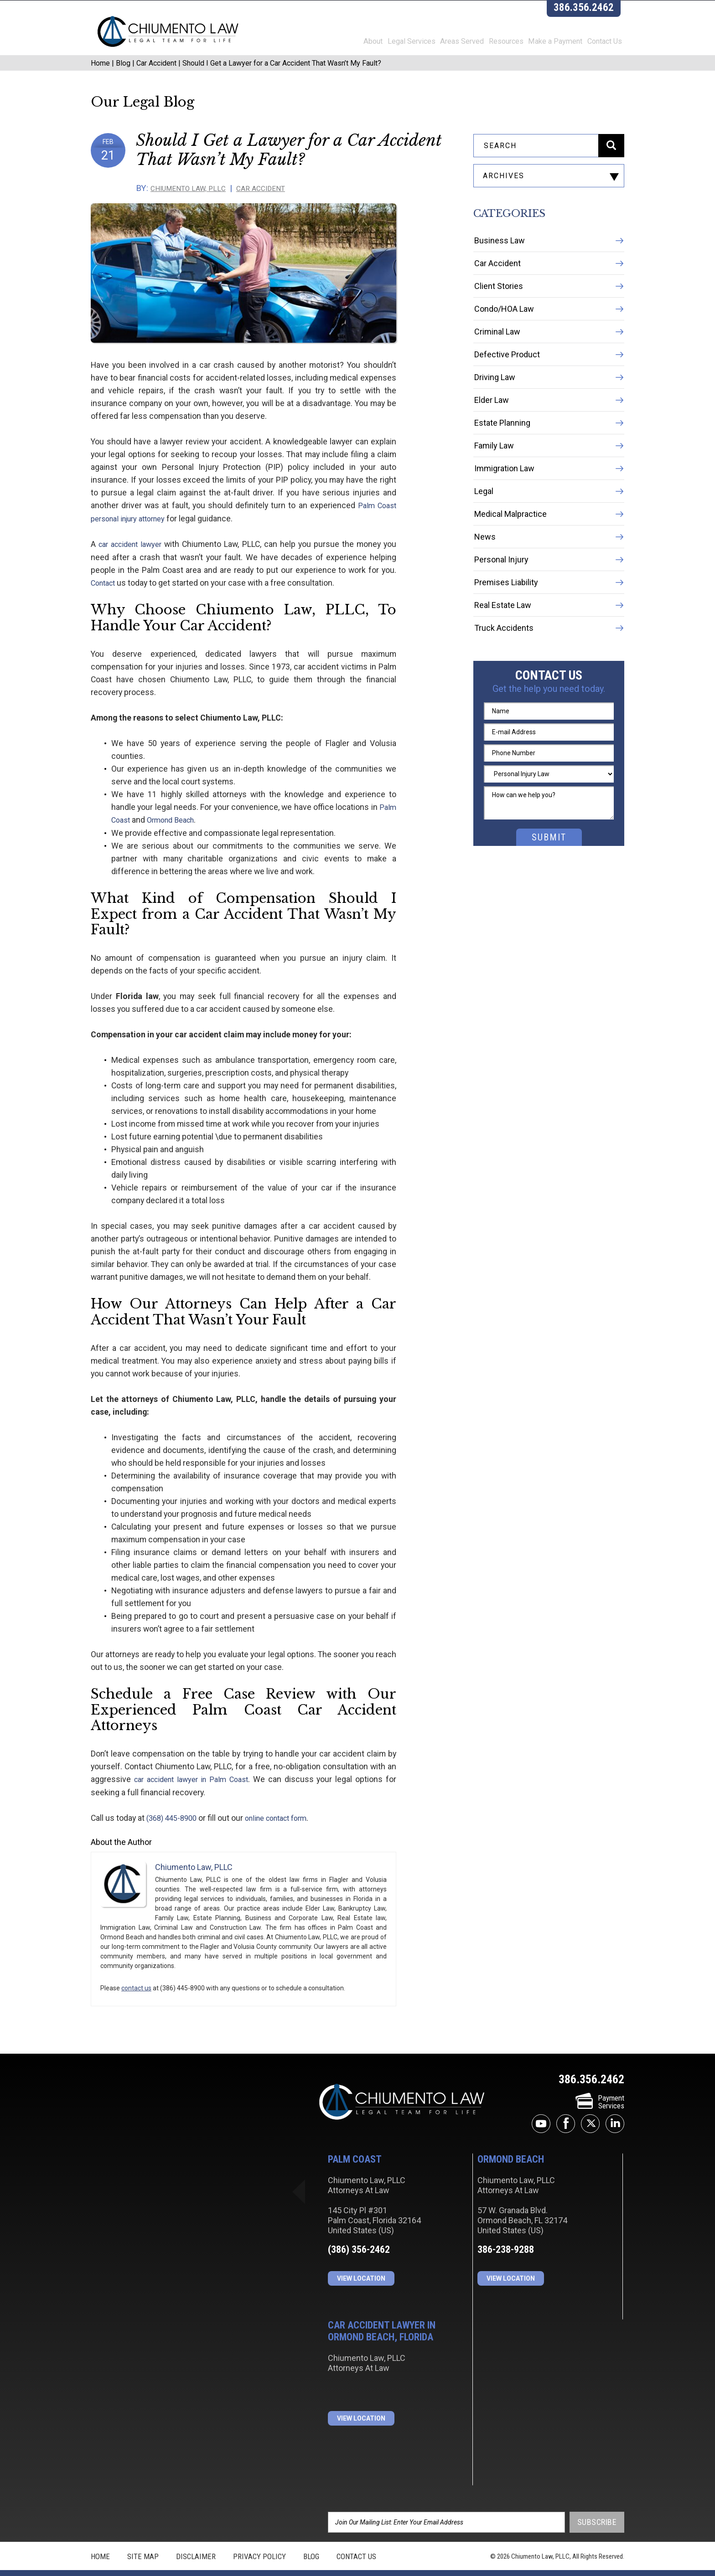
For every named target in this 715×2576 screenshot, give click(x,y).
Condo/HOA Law (504, 330)
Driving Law (494, 398)
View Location (361, 2264)
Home (100, 76)
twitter (590, 2109)
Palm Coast (361, 794)
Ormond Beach (136, 806)
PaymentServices (599, 2088)
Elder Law (491, 421)
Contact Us (607, 45)
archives (503, 189)
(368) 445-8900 (173, 1804)
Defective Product (507, 375)
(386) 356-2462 (359, 2235)
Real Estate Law (502, 626)
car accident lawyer (133, 557)
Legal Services (390, 45)
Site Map (143, 2542)
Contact (372, 582)
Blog (123, 76)
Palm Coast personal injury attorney (299, 519)
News (485, 557)
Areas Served (447, 45)
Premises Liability (506, 603)
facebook (565, 2109)
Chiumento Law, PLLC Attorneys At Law (401, 2088)
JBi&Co (375, 2566)
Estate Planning (502, 443)
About (348, 45)
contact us (136, 1974)
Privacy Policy (259, 2542)
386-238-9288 (505, 2235)
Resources (496, 45)
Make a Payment (551, 45)
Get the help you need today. (548, 709)
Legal (483, 512)
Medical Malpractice (510, 535)
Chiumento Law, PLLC (197, 201)
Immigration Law (504, 489)
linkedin (615, 2109)
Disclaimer (196, 2542)
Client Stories (498, 307)
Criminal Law (497, 352)
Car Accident (156, 76)
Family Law (494, 466)
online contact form (282, 1804)
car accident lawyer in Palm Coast (193, 1766)
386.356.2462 (587, 11)
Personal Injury (501, 580)
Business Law (499, 261)
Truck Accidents (504, 649)
